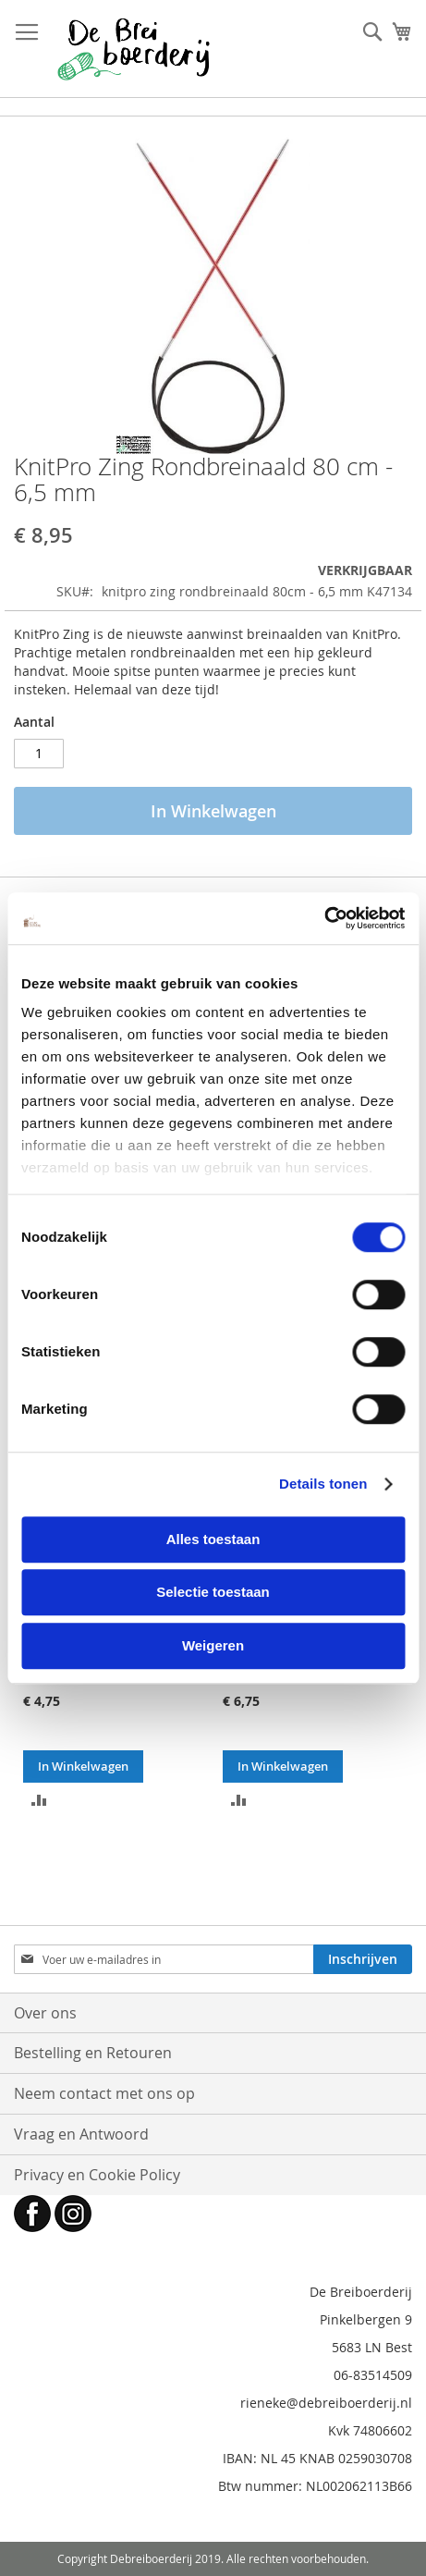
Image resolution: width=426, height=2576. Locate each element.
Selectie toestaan (213, 1592)
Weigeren (213, 1645)
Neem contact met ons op (104, 2093)
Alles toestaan (213, 1539)
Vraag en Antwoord (81, 2134)
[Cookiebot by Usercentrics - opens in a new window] (324, 918)
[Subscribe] (362, 1959)
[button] (39, 1799)
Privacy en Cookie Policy (97, 2175)
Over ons (45, 2013)
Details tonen (323, 1483)
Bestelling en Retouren (93, 2052)
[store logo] (133, 49)
